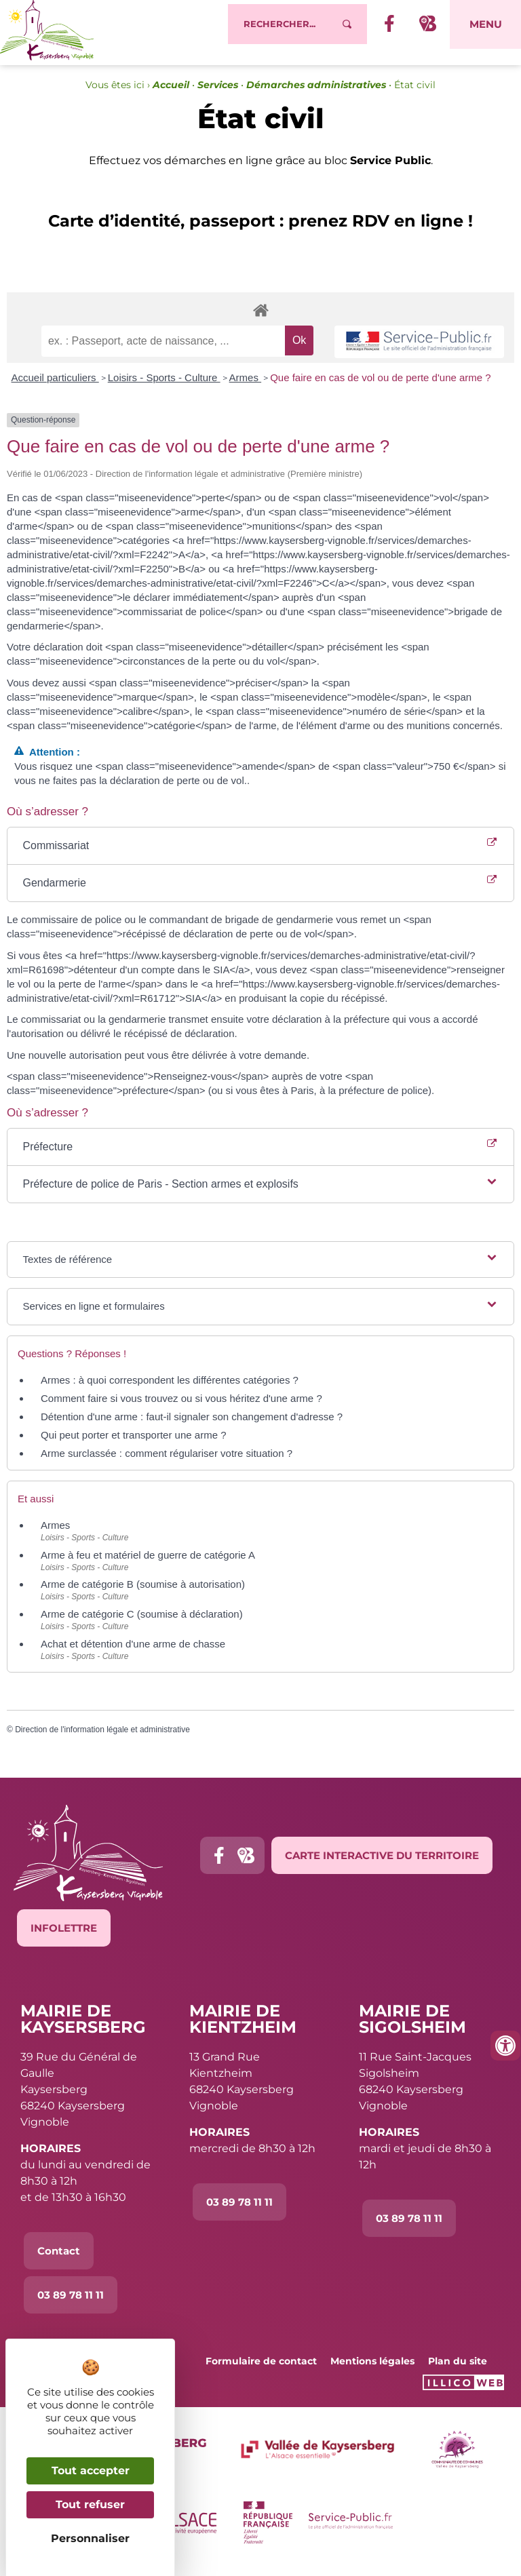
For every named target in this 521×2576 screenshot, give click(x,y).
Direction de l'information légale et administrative (102, 1737)
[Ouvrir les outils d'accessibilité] (505, 2046)
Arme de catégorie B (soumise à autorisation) (143, 1592)
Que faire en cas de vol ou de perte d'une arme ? (380, 385)
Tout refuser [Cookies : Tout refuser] (90, 2504)
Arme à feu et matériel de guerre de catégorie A (148, 1562)
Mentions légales (372, 2368)
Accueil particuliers (55, 385)
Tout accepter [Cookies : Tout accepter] (91, 2470)
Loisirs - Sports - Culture (164, 385)
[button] (260, 1191)
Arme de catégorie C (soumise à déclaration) (142, 1621)
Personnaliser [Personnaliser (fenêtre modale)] (90, 2538)
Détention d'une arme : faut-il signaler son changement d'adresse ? (192, 1424)
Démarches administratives (316, 92)
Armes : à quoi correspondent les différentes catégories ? (169, 1387)
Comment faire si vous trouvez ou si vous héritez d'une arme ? (181, 1405)
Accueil (171, 92)
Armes (245, 385)
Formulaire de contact (261, 2368)
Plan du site (457, 2368)
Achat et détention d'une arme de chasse (133, 1651)
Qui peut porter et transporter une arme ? (133, 1442)
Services (217, 92)
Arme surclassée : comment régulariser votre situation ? (166, 1460)
